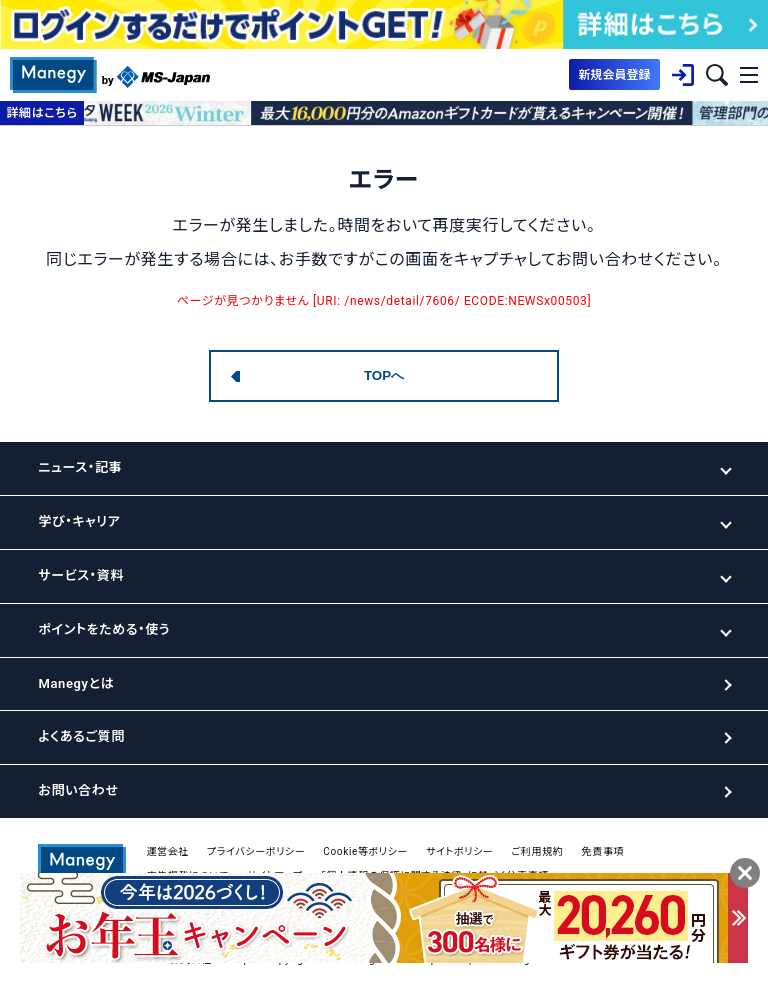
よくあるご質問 (81, 736)
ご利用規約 (537, 851)
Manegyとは (76, 683)
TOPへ (384, 375)
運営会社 (167, 851)
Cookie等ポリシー (365, 851)
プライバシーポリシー (256, 851)
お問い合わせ (78, 790)
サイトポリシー (459, 851)
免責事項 (602, 851)
